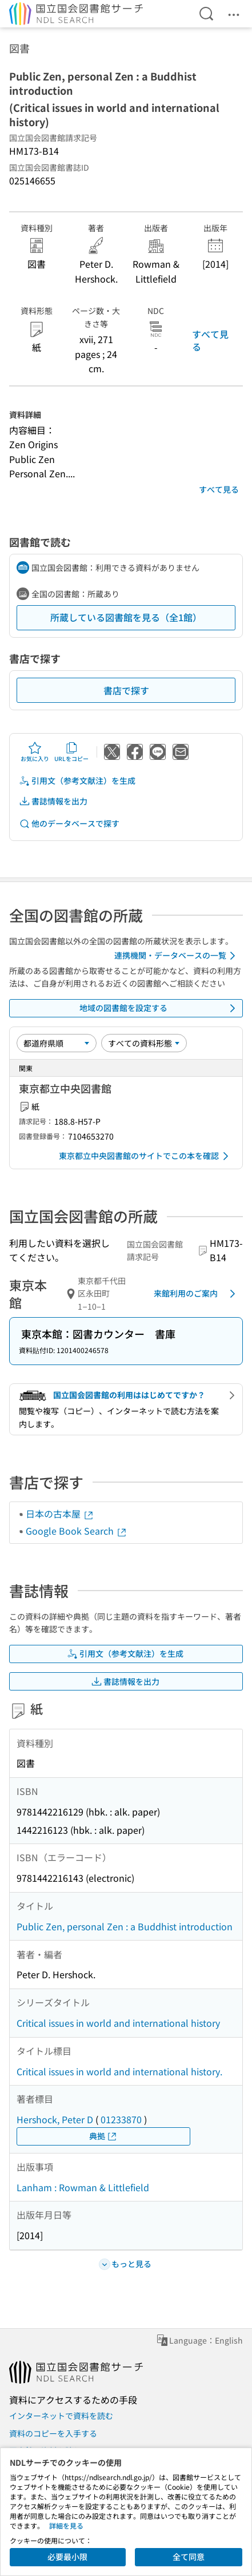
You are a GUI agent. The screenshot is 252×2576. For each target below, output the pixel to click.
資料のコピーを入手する (53, 2433)
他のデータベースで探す (69, 824)
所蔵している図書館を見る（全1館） (126, 617)
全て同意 (189, 2556)
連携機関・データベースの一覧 (176, 956)
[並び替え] (57, 1043)
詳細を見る (66, 2525)
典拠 (103, 2136)
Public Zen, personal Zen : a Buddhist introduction (125, 1926)
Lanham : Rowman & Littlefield (83, 2187)
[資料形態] (144, 1043)
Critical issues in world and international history (118, 2023)
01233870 (121, 2119)
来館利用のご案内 (196, 1294)
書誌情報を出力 (53, 801)
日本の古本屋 (60, 1513)
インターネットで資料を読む (61, 2415)
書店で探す (126, 690)
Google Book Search (76, 1530)
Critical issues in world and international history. (119, 2071)
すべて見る (210, 340)
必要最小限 (67, 2556)
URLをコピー (71, 752)
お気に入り (35, 752)
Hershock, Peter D (55, 2119)
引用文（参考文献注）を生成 (77, 781)
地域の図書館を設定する (159, 1008)
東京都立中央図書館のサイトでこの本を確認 (146, 1156)
